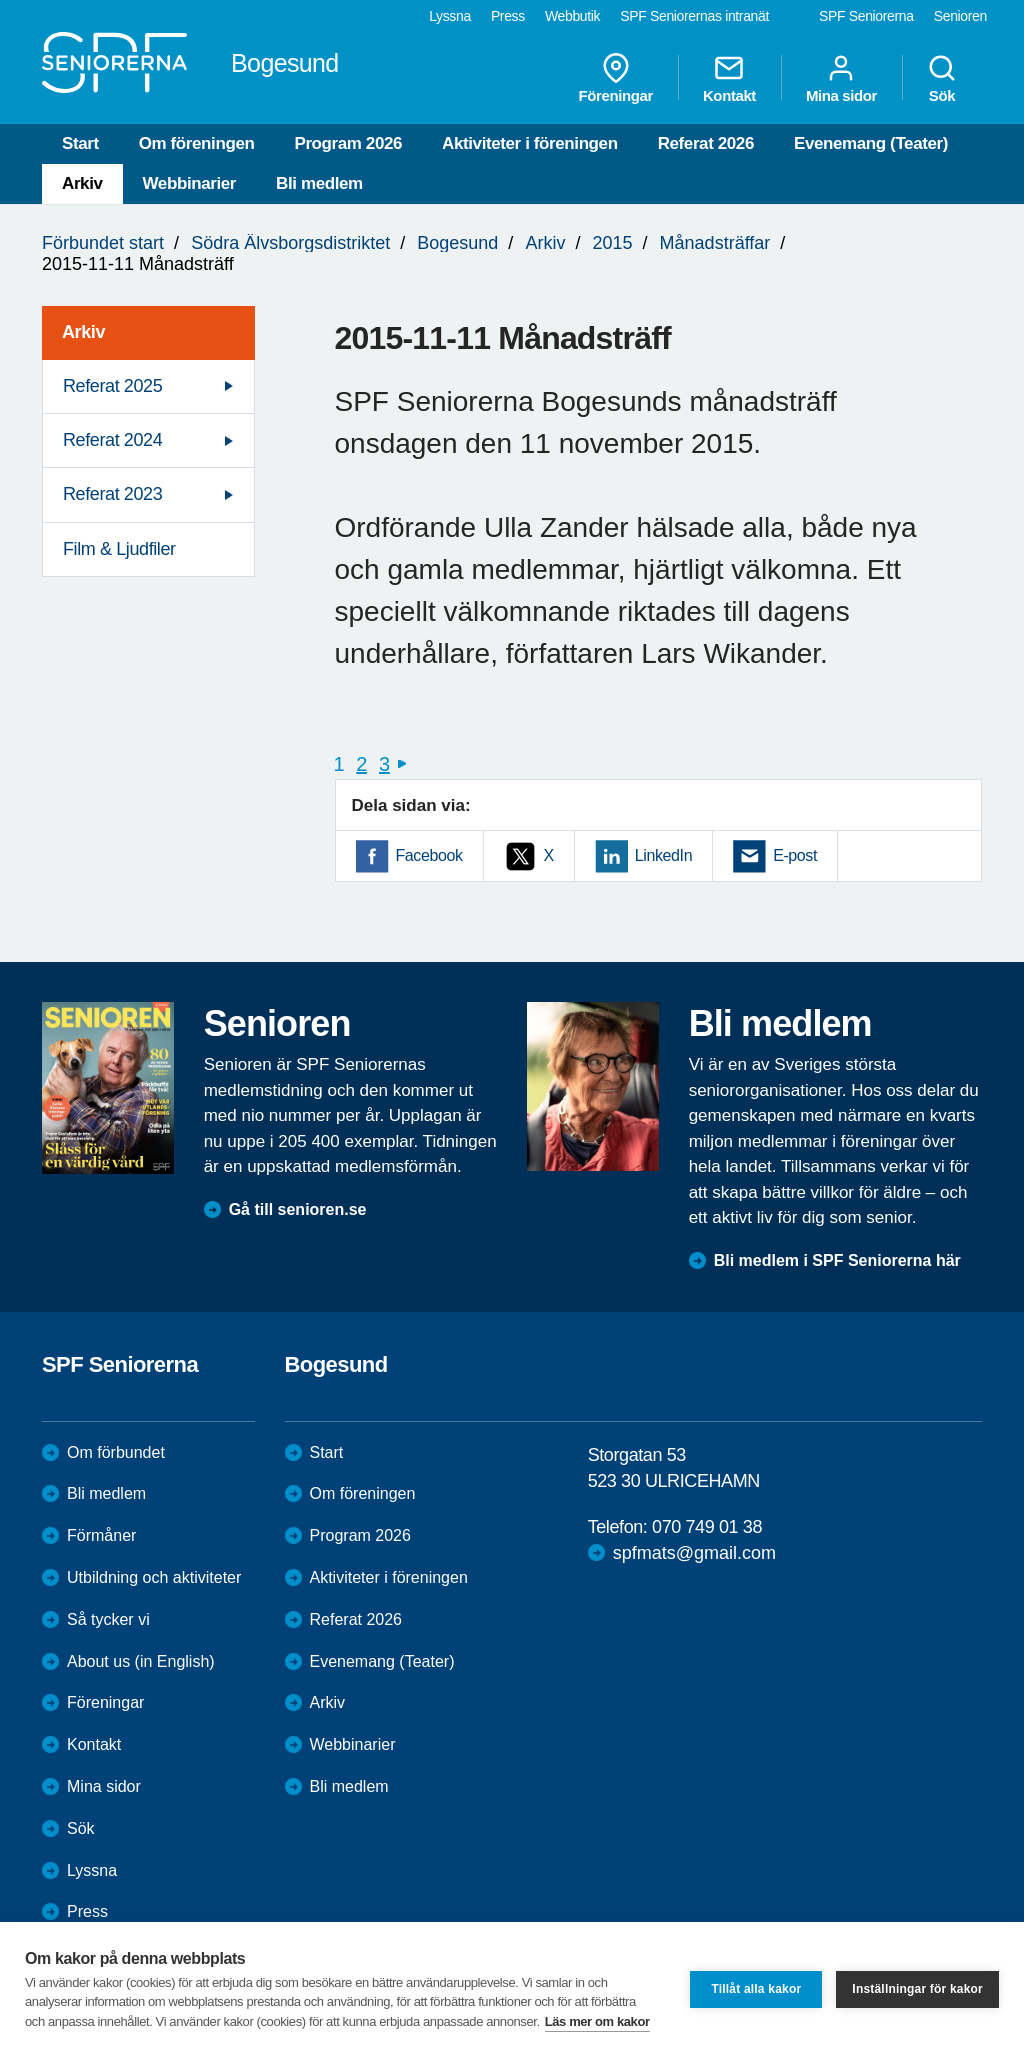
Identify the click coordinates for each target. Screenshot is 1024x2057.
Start (80, 143)
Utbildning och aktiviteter (154, 1577)
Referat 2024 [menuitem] (112, 440)
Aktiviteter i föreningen (530, 143)
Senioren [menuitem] (960, 16)
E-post (795, 855)
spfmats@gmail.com (694, 1553)
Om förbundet (116, 1452)
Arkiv (82, 183)
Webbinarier (190, 183)
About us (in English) (141, 1661)
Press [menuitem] (508, 16)
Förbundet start (103, 243)
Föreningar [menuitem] (616, 78)
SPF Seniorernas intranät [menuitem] (694, 16)
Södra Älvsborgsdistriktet (290, 243)
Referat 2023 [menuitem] (112, 494)
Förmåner (101, 1535)
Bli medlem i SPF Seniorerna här (837, 1260)
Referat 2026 (706, 143)
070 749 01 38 (707, 1527)
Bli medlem (319, 183)
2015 (612, 243)
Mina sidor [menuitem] (841, 78)
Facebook (429, 855)
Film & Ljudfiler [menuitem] (119, 549)
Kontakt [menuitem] (729, 78)
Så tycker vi (108, 1619)
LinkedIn (663, 855)
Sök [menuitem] (942, 78)
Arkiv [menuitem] (83, 332)
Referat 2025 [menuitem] (112, 386)
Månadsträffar (715, 243)
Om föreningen (197, 143)
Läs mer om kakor (597, 2021)
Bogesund (457, 243)
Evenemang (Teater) (871, 143)
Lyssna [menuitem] (450, 16)
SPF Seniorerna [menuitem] (866, 16)
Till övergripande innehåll (0, 0)
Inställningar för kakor (917, 1989)
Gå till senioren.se (298, 1209)
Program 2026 (348, 143)
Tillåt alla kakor (756, 1989)
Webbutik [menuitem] (572, 16)
